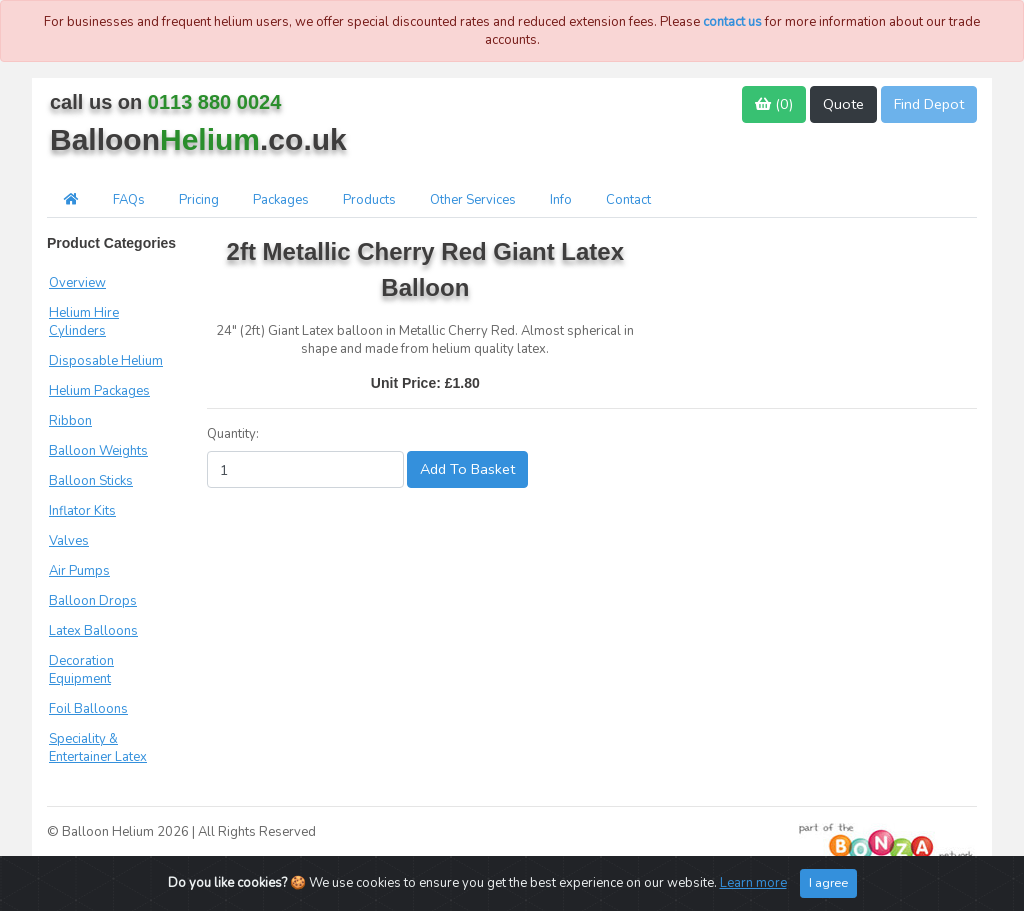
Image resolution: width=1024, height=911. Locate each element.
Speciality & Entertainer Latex (98, 748)
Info (561, 200)
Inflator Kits (82, 511)
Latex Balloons (93, 631)
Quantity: (233, 434)
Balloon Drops (93, 601)
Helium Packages (99, 391)
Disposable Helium (106, 361)
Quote (843, 104)
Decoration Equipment (81, 670)
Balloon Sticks (91, 481)
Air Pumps (79, 571)
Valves (69, 541)
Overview (77, 283)
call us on (165, 102)
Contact (628, 200)
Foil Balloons (88, 709)
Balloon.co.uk (198, 139)
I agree (828, 882)
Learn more (753, 883)
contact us (732, 22)
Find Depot (929, 104)
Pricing (199, 200)
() (774, 104)
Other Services (473, 200)
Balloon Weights (98, 451)
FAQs (129, 200)
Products (369, 200)
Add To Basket (467, 469)
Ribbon (70, 421)
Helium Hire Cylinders (84, 322)
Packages (281, 200)
